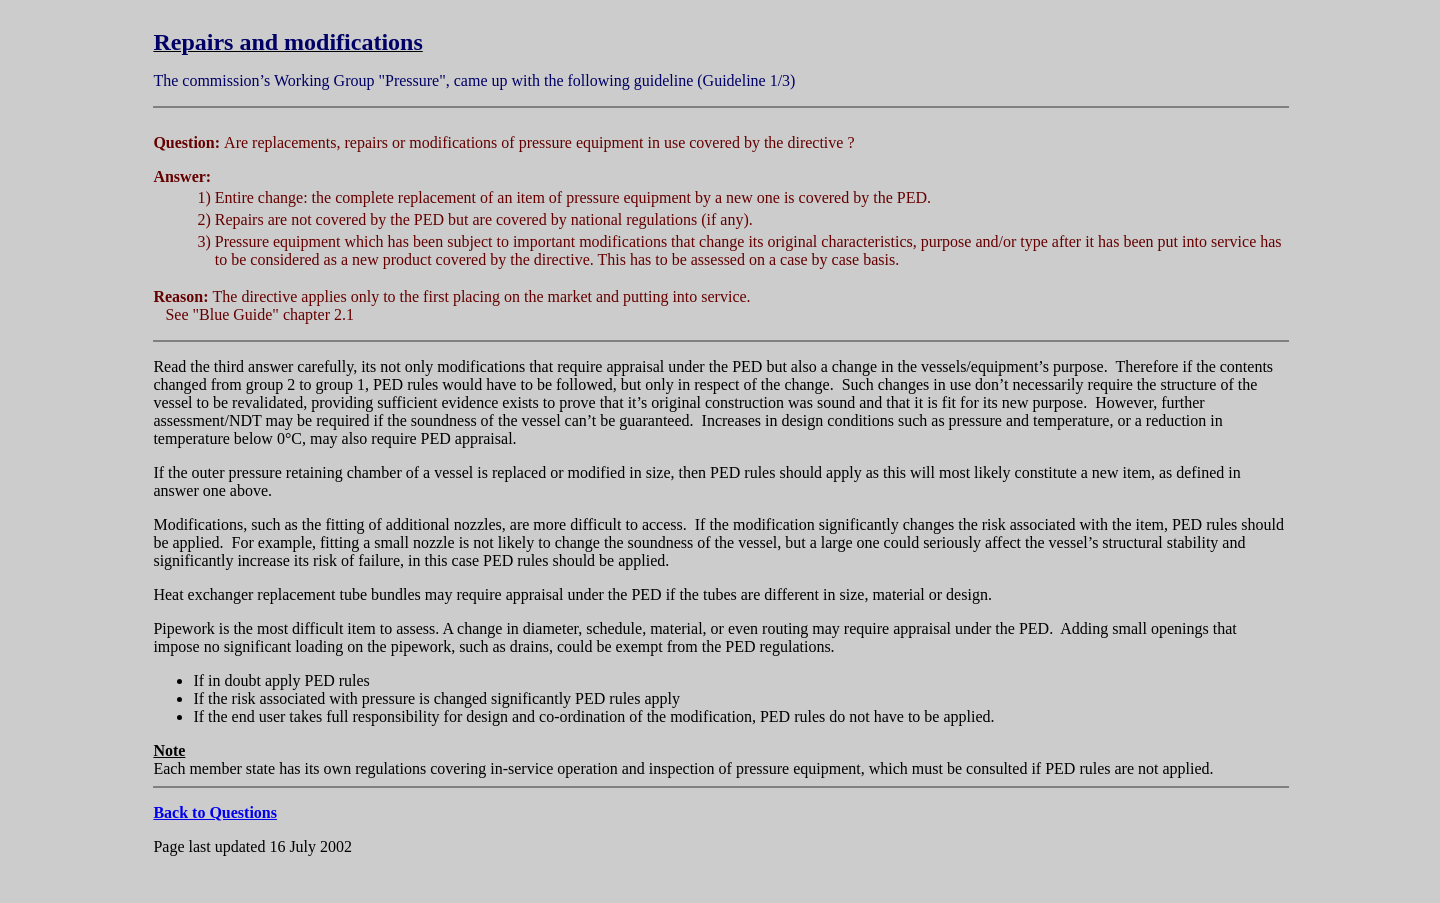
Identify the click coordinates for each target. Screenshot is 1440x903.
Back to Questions (215, 812)
